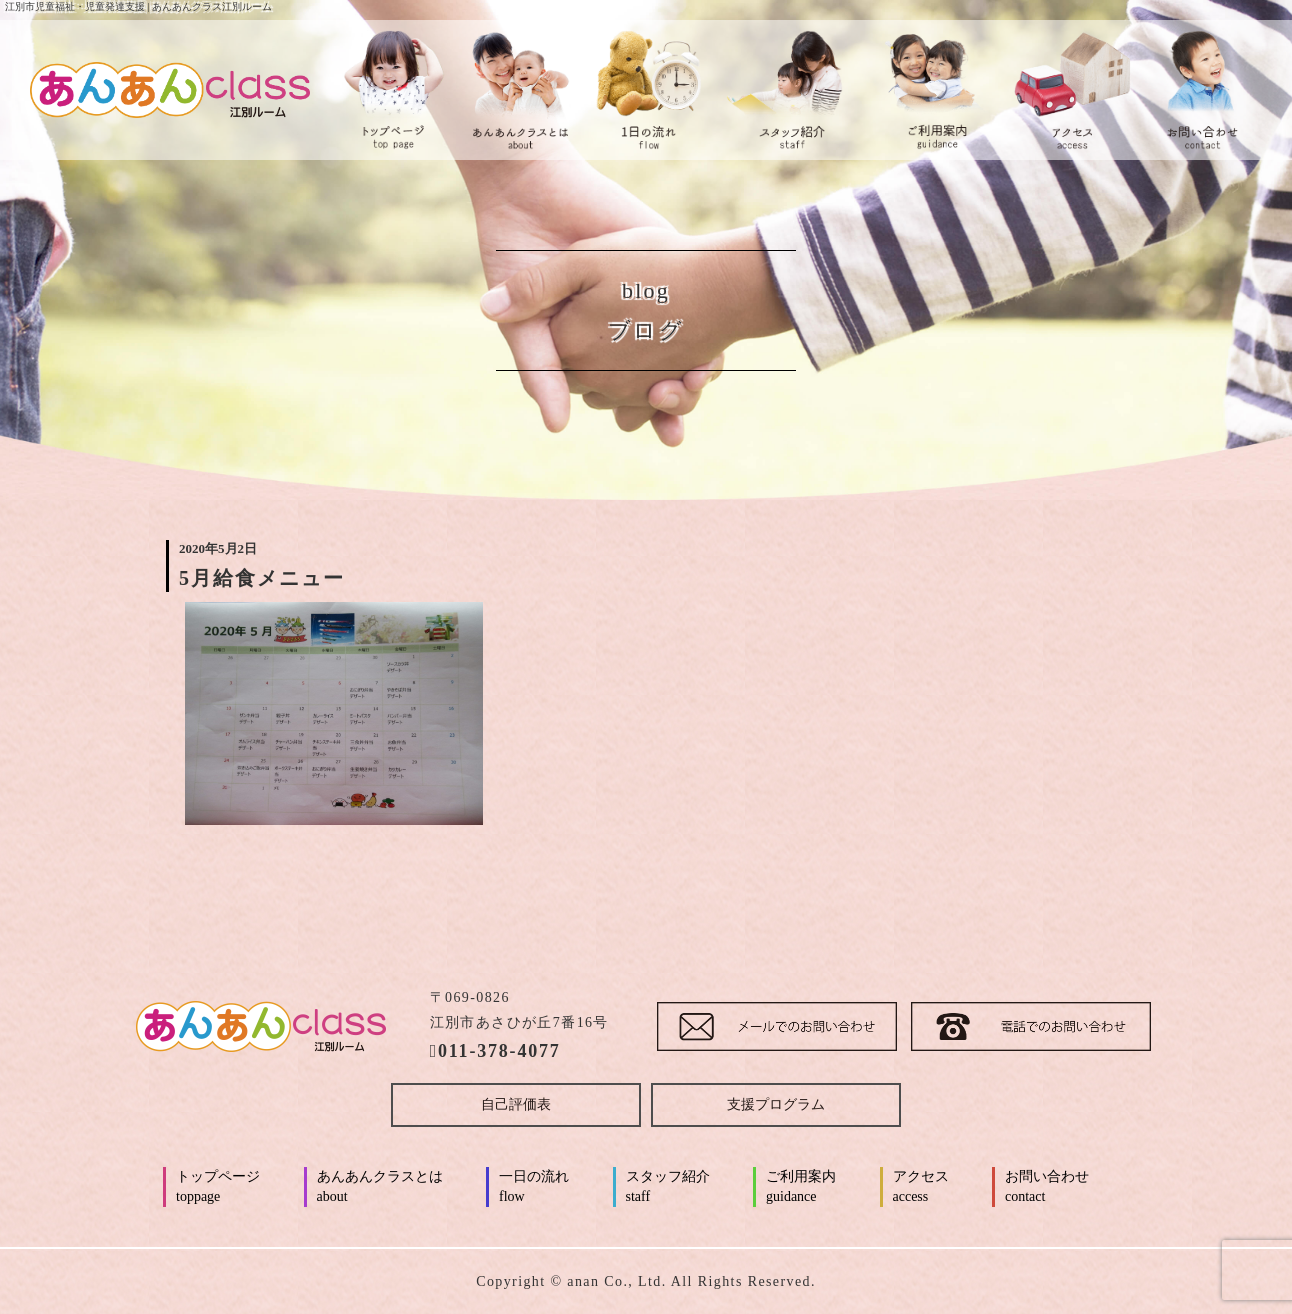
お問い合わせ (1047, 1188)
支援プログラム (776, 1104)
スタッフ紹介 (668, 1188)
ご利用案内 (801, 1188)
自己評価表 (516, 1104)
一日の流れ (534, 1188)
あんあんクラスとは (380, 1188)
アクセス (921, 1188)
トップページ (218, 1188)
